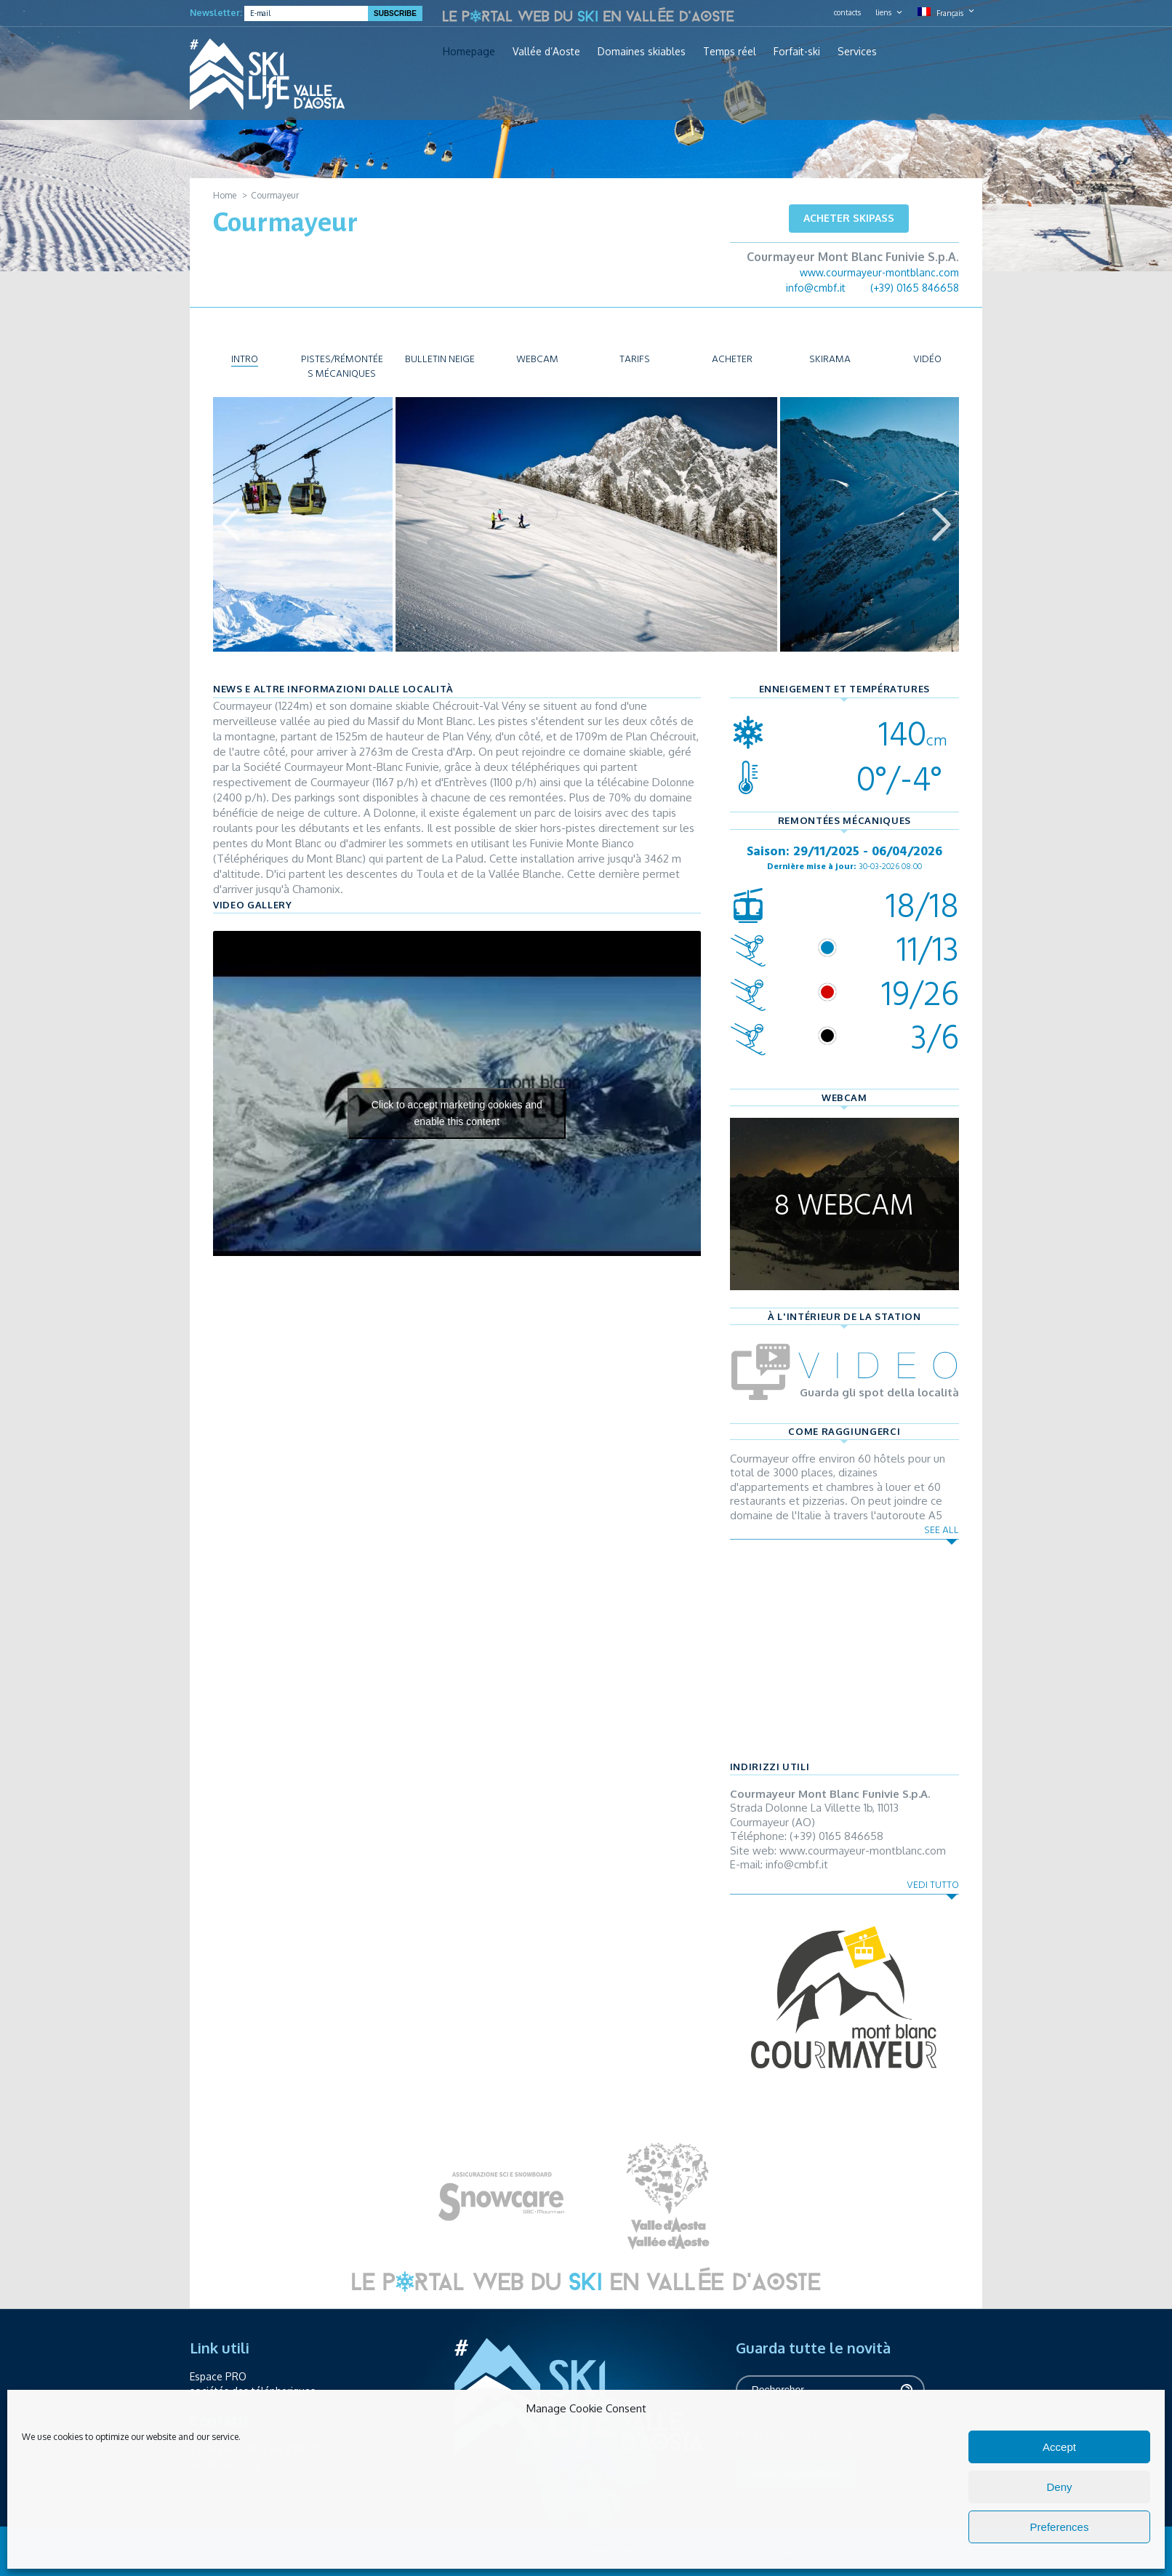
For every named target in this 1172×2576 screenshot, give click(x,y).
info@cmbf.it (816, 287)
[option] (586, 524)
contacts (847, 12)
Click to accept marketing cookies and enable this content (457, 1113)
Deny (1059, 2487)
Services (857, 51)
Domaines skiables (642, 51)
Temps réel (729, 51)
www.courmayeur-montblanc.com (879, 272)
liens (883, 12)
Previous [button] (230, 524)
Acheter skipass (848, 218)
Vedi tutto (933, 1885)
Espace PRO (218, 2376)
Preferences (1059, 2527)
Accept (1059, 2447)
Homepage (469, 51)
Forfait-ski (797, 51)
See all (941, 1530)
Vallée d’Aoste (546, 51)
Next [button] (941, 524)
